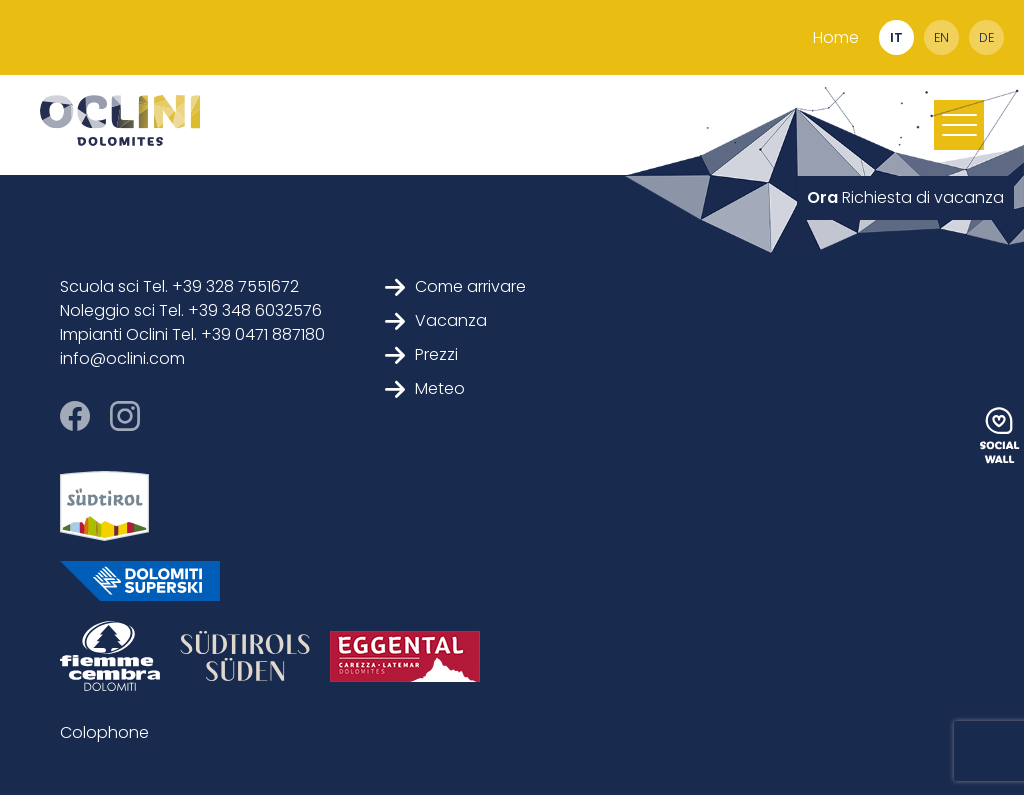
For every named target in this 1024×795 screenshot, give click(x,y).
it (896, 37)
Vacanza (436, 320)
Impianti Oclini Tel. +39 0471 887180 (192, 334)
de (986, 37)
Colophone (104, 732)
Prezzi (421, 354)
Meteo (425, 388)
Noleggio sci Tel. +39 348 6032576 (191, 310)
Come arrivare (455, 286)
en (941, 37)
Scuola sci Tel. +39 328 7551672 (179, 286)
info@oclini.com (122, 358)
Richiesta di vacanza (905, 197)
